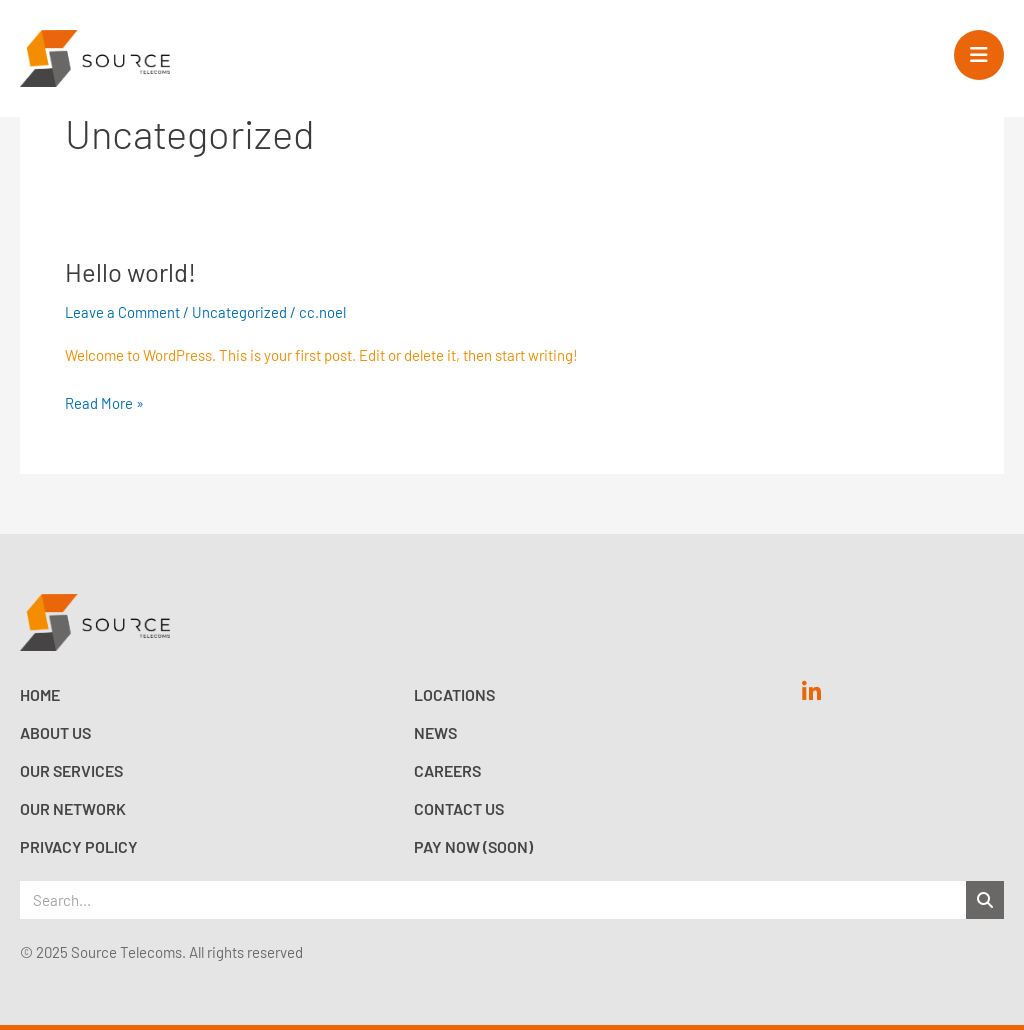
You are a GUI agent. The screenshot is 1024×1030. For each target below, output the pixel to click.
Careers (447, 770)
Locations (454, 694)
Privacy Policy (79, 846)
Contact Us (459, 808)
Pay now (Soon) (473, 846)
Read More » (104, 401)
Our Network (73, 808)
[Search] (985, 900)
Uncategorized (240, 312)
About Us (55, 732)
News (435, 732)
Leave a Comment (123, 312)
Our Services (71, 770)
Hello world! (131, 271)
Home (40, 694)
